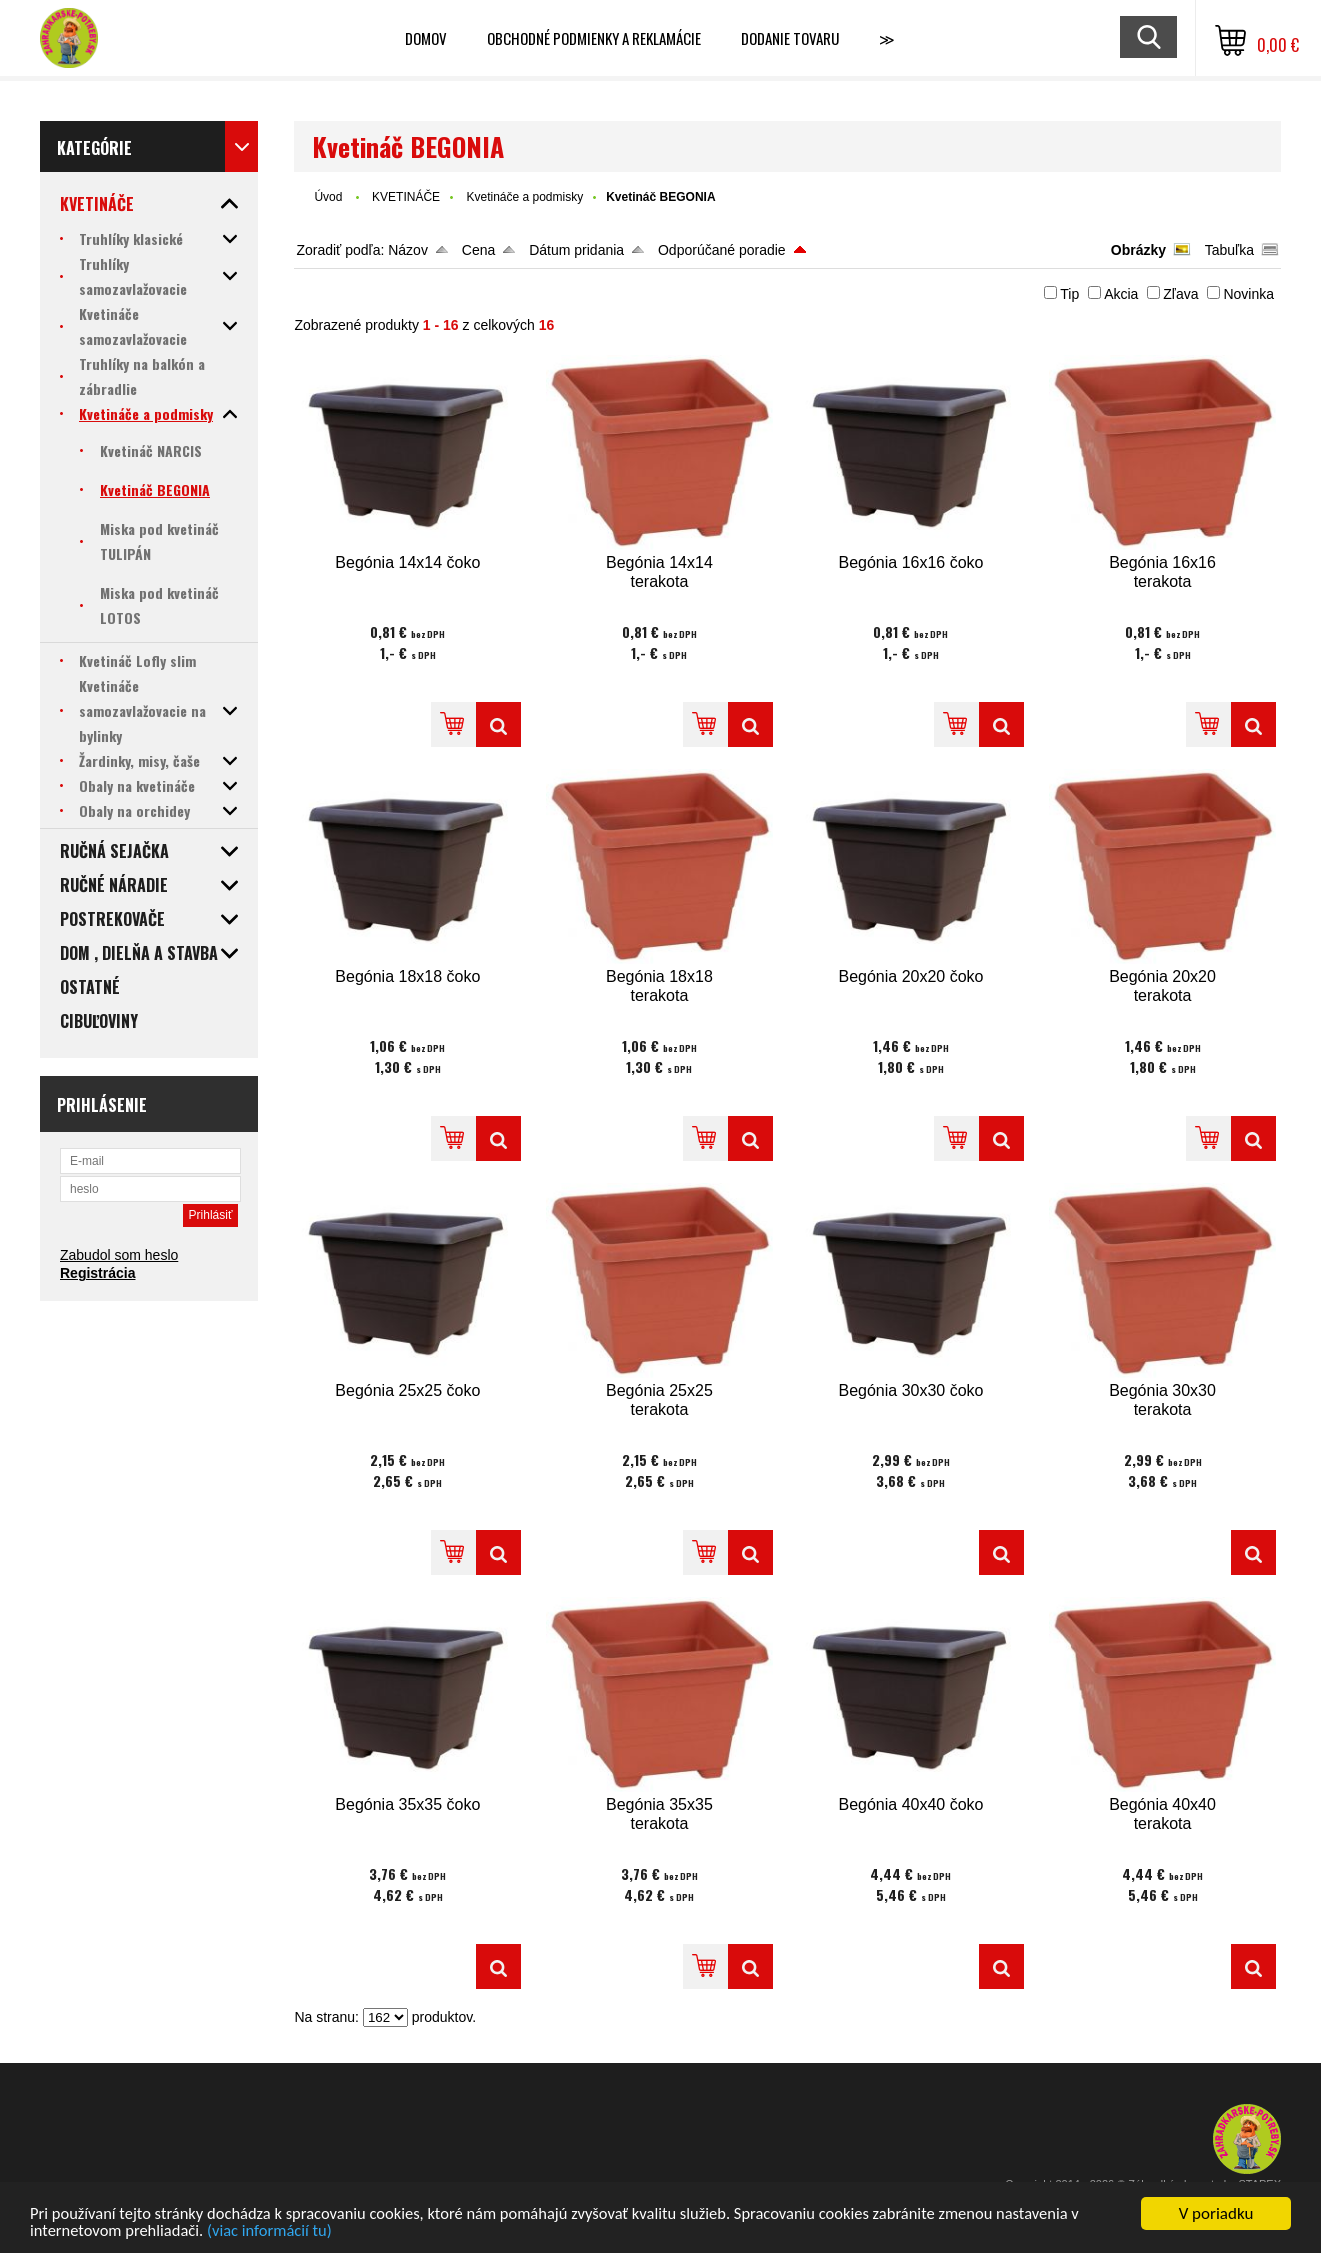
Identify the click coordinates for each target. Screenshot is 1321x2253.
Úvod (328, 197)
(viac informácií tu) (276, 2231)
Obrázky (1138, 250)
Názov (408, 250)
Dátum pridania (576, 250)
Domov (426, 38)
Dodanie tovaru (790, 38)
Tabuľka (1229, 250)
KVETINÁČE (406, 197)
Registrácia (97, 1273)
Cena (478, 250)
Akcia (1121, 294)
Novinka (1248, 294)
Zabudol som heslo (119, 1255)
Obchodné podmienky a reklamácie (594, 38)
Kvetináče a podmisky (524, 197)
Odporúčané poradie (722, 250)
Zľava (1180, 294)
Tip (1069, 294)
